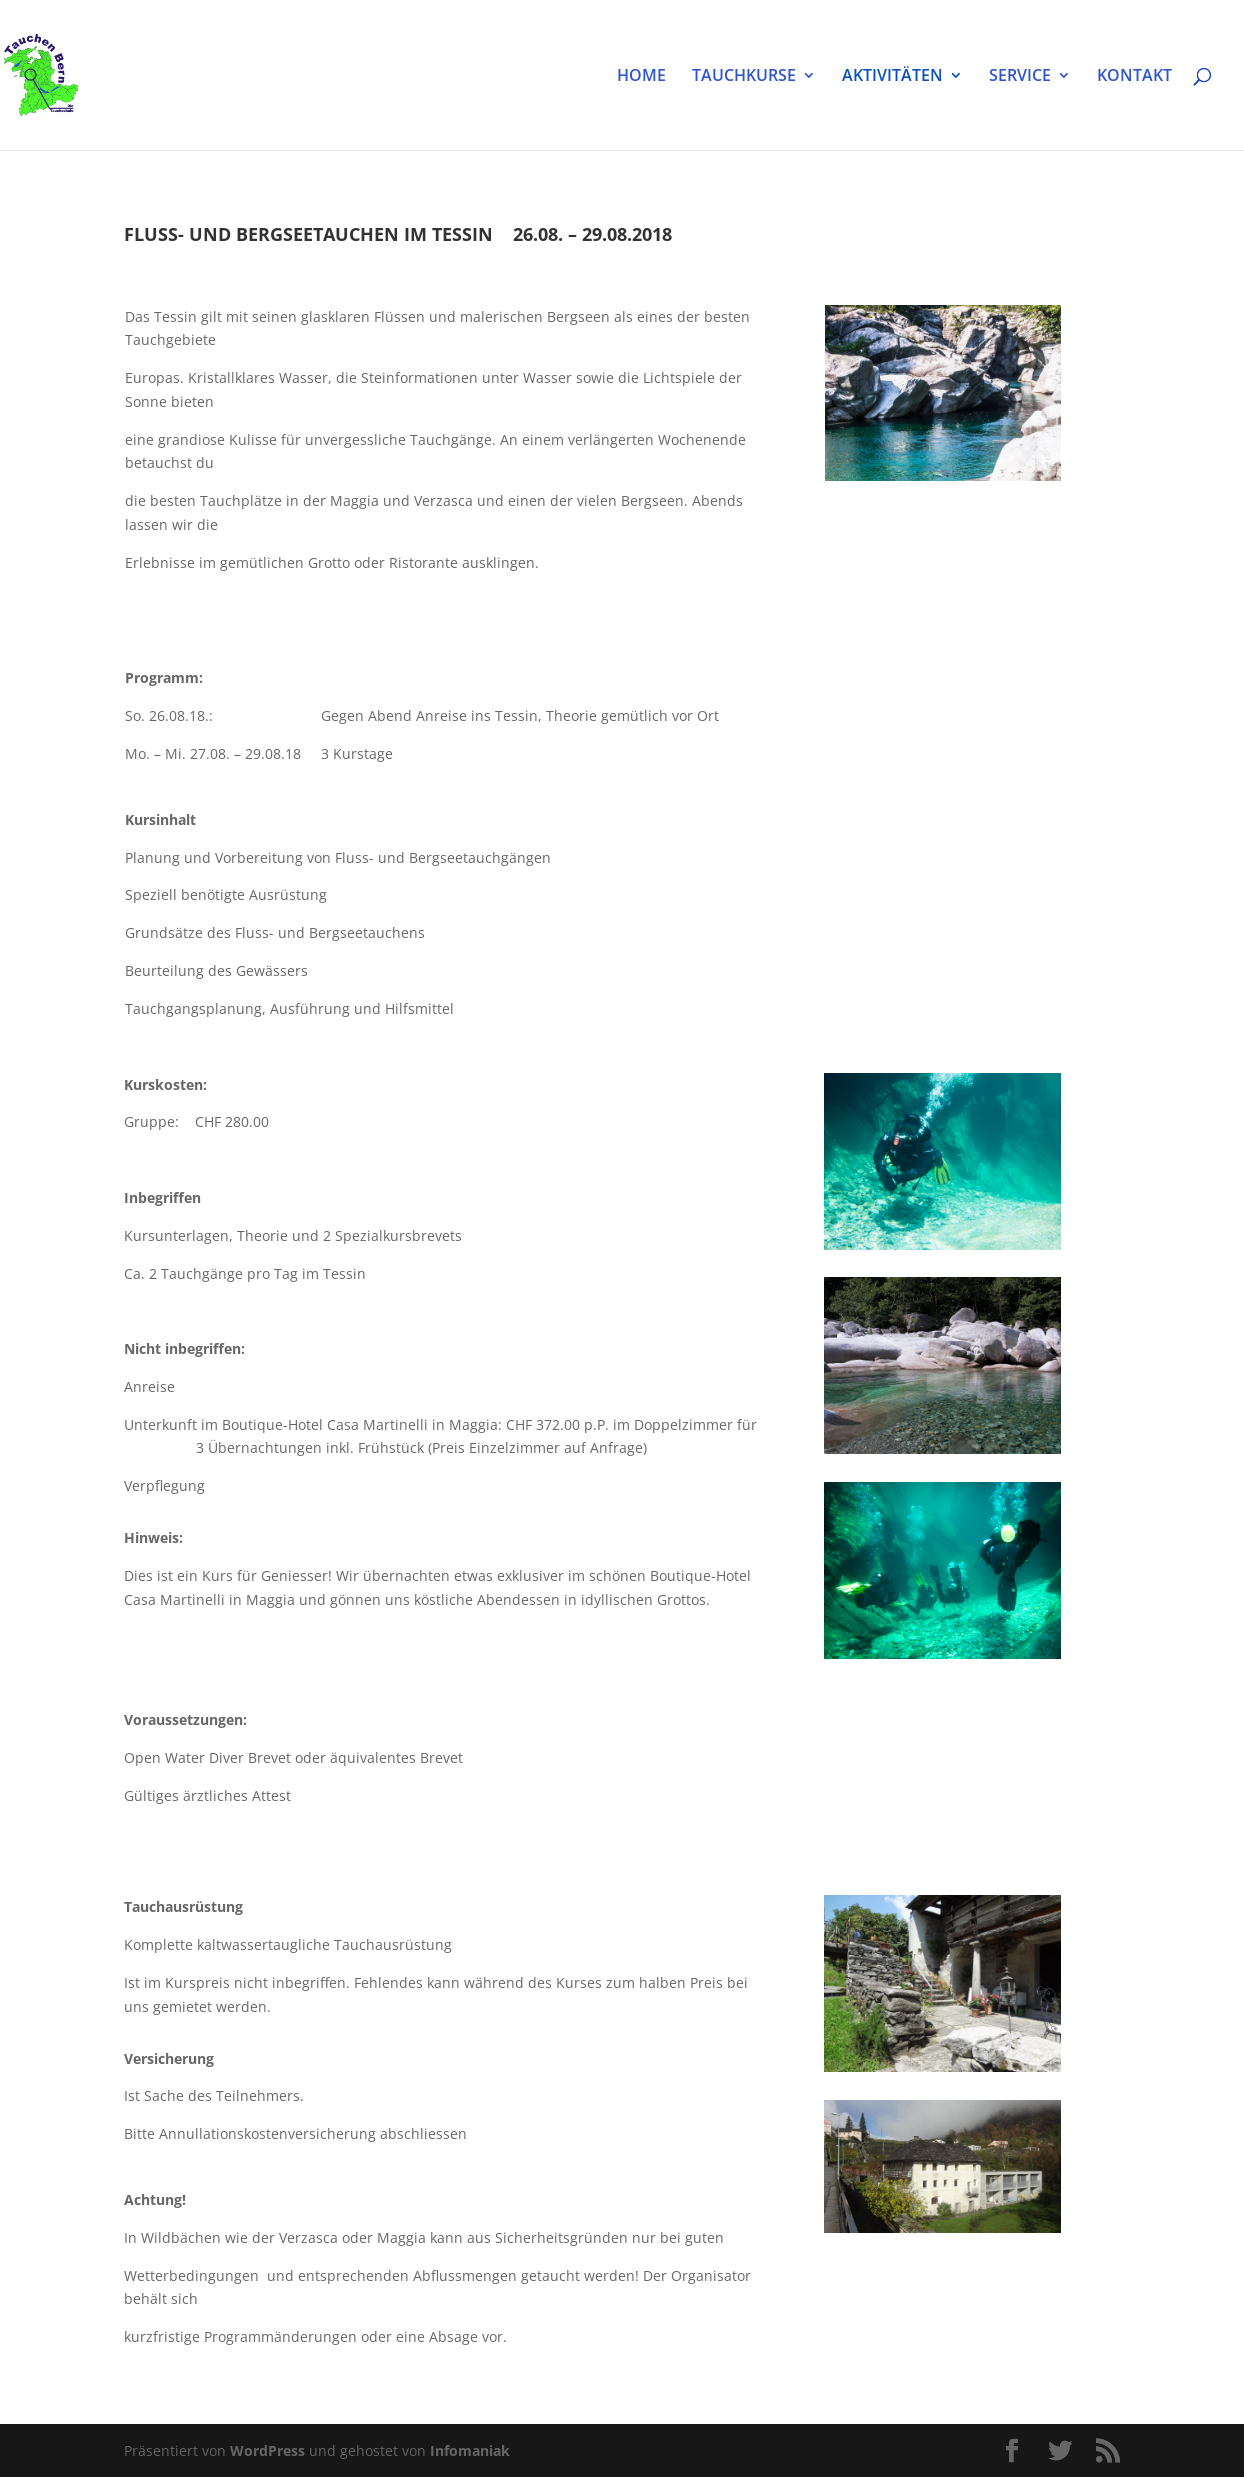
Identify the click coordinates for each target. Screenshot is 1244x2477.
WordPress (267, 2450)
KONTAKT (1134, 77)
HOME (641, 77)
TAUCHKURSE (744, 77)
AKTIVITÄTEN (892, 77)
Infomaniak (470, 2450)
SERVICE (1020, 77)
